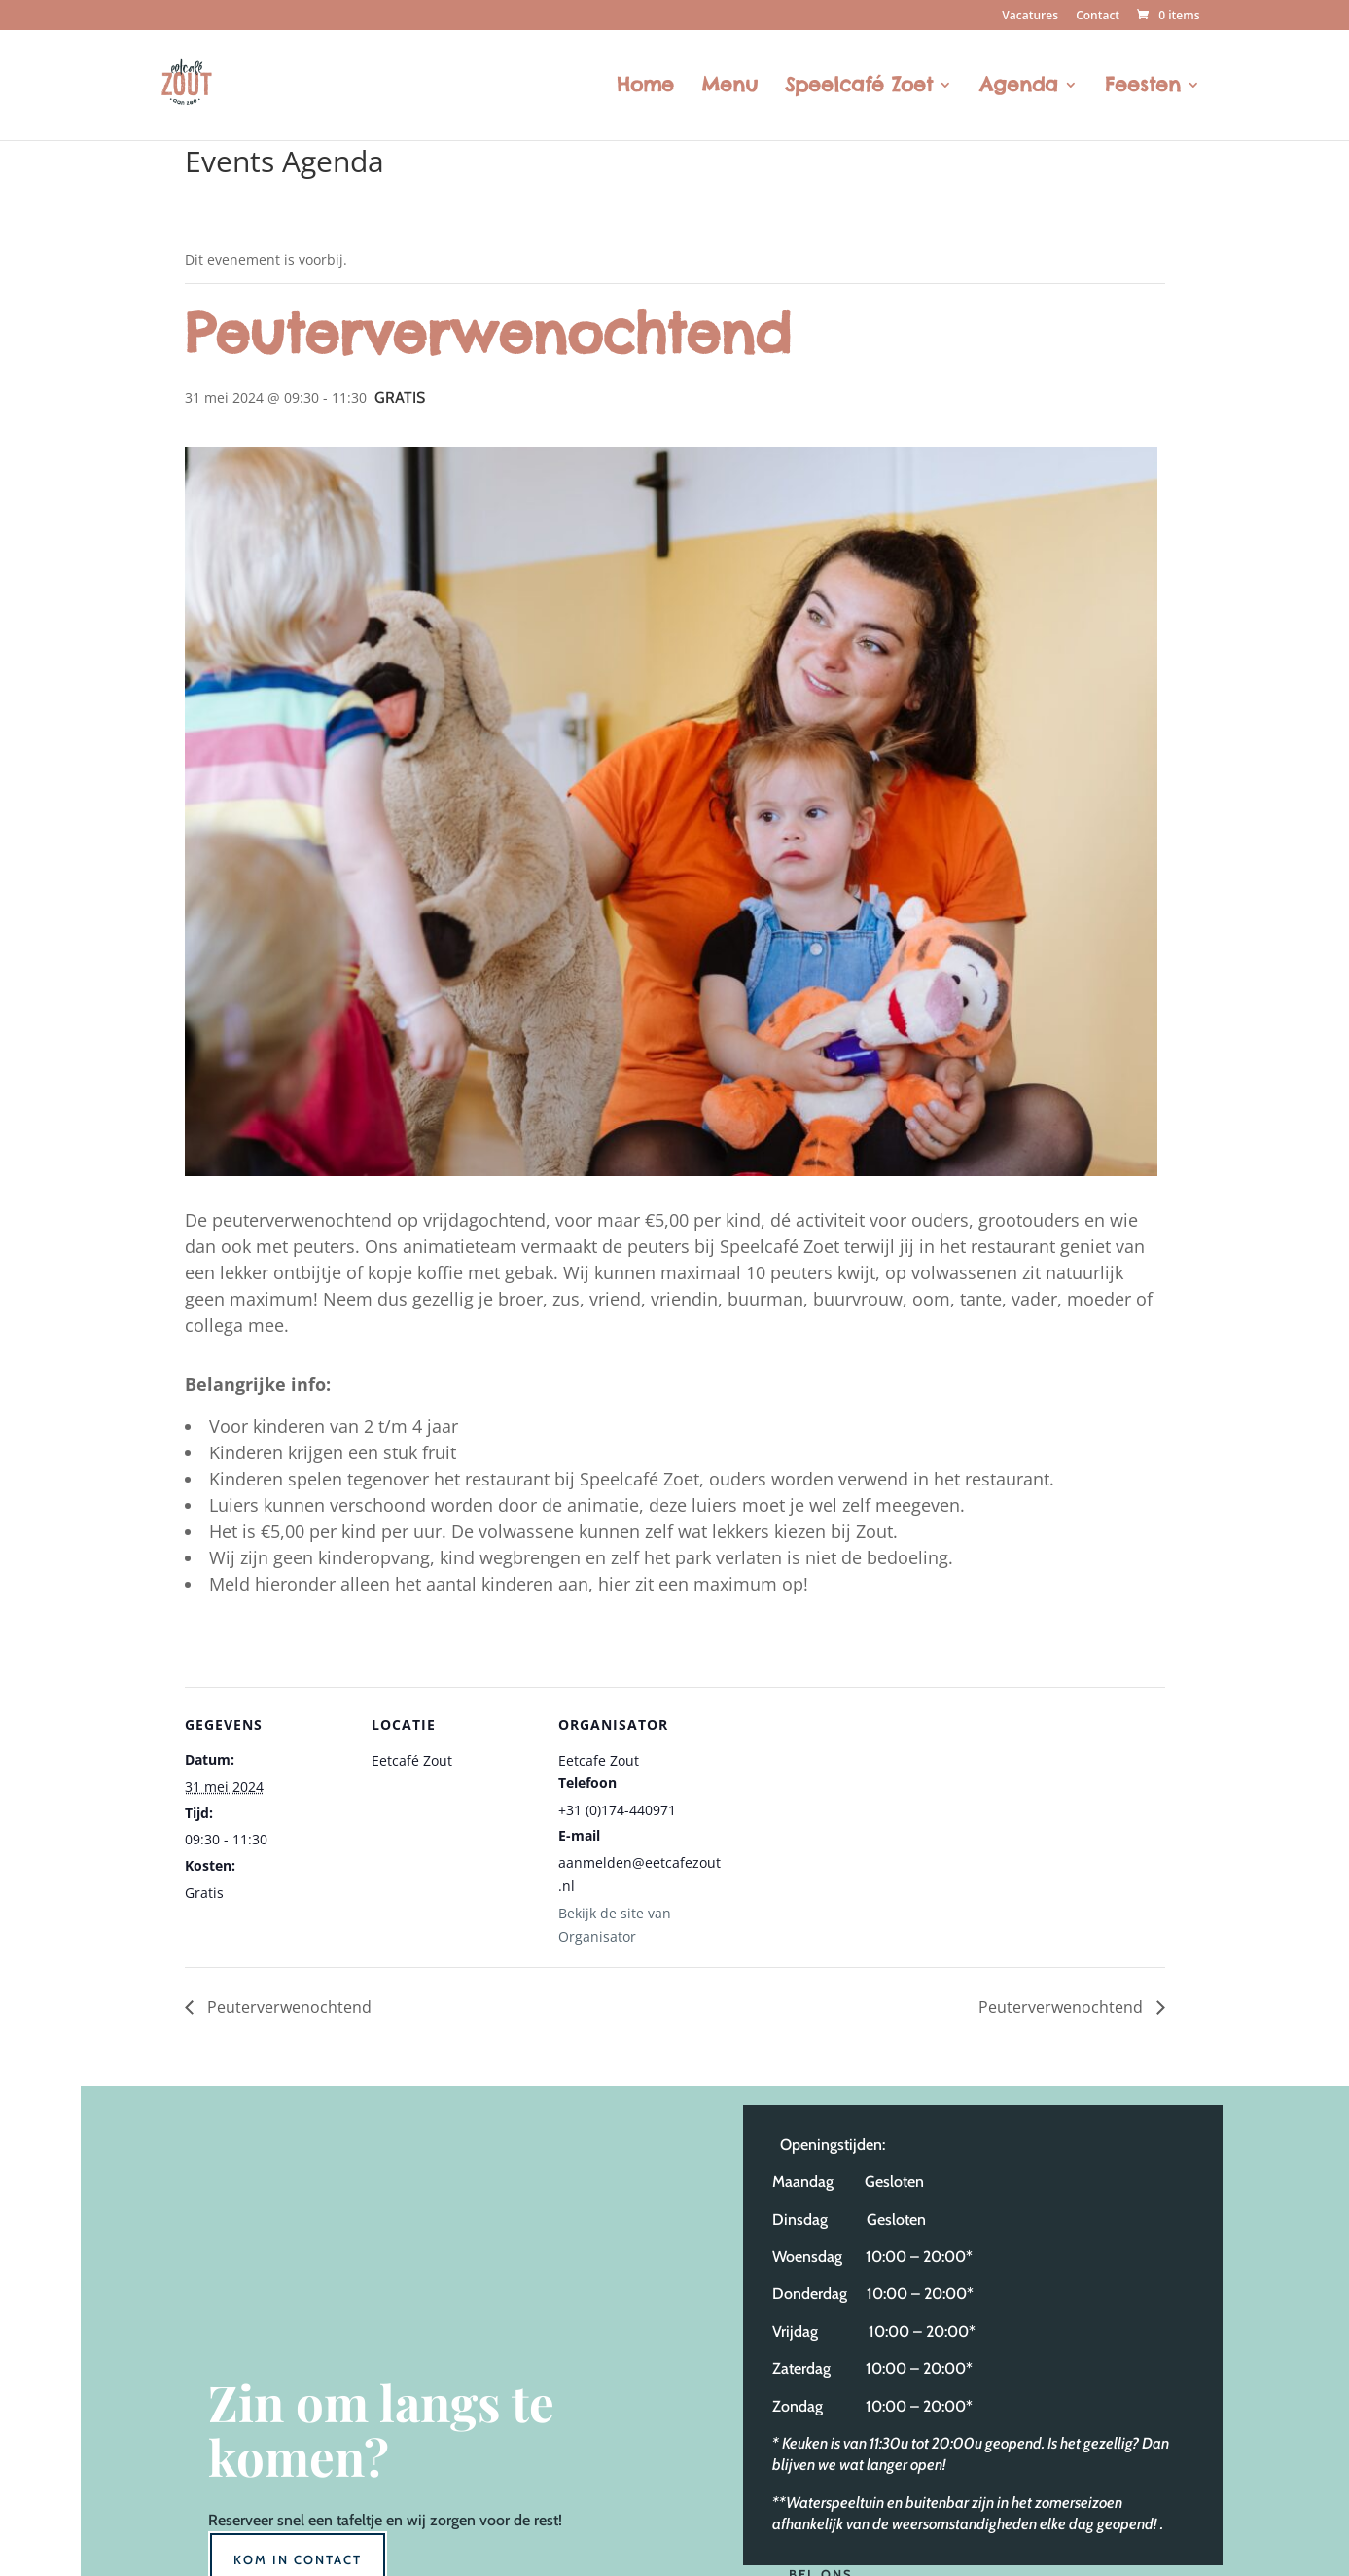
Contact (1097, 16)
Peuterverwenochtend (287, 2007)
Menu (729, 87)
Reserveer (240, 2520)
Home (645, 87)
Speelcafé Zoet (859, 87)
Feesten (1143, 87)
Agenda (1018, 87)
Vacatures (1030, 16)
